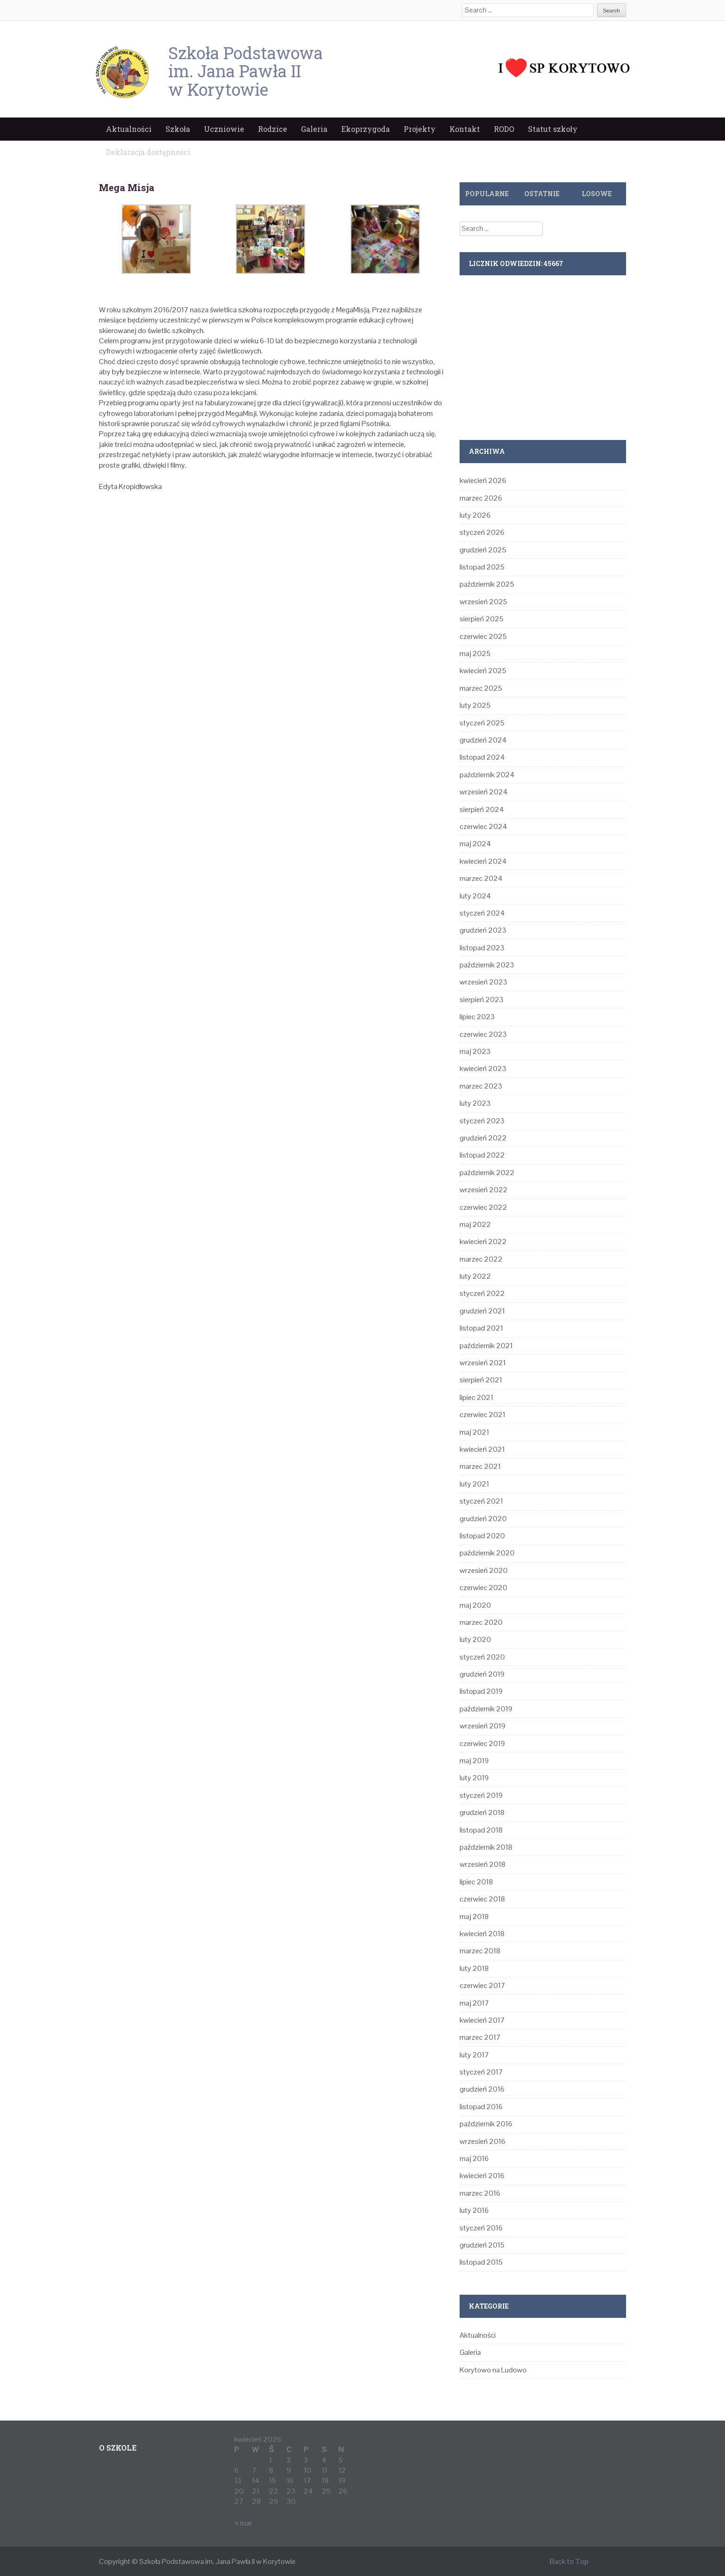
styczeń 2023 (482, 1121)
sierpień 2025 (482, 619)
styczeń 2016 (481, 2228)
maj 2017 (474, 2003)
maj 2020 (475, 1605)
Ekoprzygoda (365, 129)
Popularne (487, 193)
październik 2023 (487, 965)
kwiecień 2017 (482, 2020)
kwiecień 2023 (483, 1068)
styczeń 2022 (482, 1293)
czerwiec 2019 (482, 1743)
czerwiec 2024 (483, 826)
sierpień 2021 (481, 1380)
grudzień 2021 (482, 1311)
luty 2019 (474, 1778)
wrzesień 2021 (483, 1363)
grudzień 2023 (483, 930)
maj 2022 (475, 1224)
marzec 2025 (481, 688)
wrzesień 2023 (483, 982)
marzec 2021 (480, 1466)
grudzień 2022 (483, 1138)
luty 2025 (475, 705)
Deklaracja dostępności (148, 152)
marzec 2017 (480, 2037)
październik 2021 (486, 1345)
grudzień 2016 (482, 2089)
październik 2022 (487, 1172)
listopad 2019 (481, 1691)
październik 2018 (486, 1847)
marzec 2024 (481, 878)
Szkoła (178, 129)
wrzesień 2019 (482, 1726)
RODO (504, 129)
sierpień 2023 (482, 999)
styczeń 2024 (482, 913)
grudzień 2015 (482, 2245)
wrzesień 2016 (482, 2141)
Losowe (597, 193)
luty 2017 (474, 2055)
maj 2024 (475, 843)
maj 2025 (475, 653)
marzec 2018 (480, 1951)
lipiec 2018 (476, 1882)
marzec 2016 (480, 2193)
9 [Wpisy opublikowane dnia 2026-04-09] (289, 2470)
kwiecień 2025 (483, 670)
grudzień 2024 (483, 740)
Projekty (420, 129)
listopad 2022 (482, 1155)
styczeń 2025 (482, 723)
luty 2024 (475, 896)
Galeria (314, 129)
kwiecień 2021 (482, 1449)
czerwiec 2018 (482, 1899)
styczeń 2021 (481, 1501)
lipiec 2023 (477, 1017)
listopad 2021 (481, 1328)
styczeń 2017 (481, 2072)
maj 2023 (475, 1051)
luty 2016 (474, 2210)
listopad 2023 (482, 948)
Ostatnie (541, 193)
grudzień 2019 (482, 1674)
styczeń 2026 (482, 532)
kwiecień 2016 (482, 2175)
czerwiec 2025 (483, 636)
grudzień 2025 (483, 550)
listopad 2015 (481, 2262)
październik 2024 (487, 775)
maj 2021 (474, 1432)
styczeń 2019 (481, 1795)
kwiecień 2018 (482, 1933)
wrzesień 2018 (482, 1864)
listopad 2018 (481, 1830)
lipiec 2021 (476, 1397)
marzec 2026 (481, 498)
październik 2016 (486, 2124)
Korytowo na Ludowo (493, 2370)
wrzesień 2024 (484, 792)
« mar (243, 2523)
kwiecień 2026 (483, 480)
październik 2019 (486, 1709)
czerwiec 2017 (482, 1985)
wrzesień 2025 (483, 602)
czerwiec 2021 (482, 1414)
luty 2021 (474, 1484)
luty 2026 (475, 515)
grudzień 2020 (483, 1518)
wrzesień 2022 (484, 1190)
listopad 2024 (482, 757)
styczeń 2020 (482, 1657)
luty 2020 (475, 1639)
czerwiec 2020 (483, 1587)
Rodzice (272, 129)
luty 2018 (474, 1968)
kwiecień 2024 (483, 861)
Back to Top (569, 2561)
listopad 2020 (482, 1536)
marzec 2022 (481, 1259)
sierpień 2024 (482, 809)
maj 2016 (474, 2158)
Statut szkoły (553, 129)
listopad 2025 (482, 567)
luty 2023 (475, 1103)
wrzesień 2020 (484, 1570)
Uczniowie (224, 129)
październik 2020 (487, 1553)
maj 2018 (474, 1916)
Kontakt (464, 129)
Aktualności (129, 129)
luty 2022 (475, 1276)
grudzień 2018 (482, 1812)
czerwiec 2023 (483, 1034)
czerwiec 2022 (483, 1207)
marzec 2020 (481, 1622)
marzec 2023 (481, 1086)
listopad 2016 (481, 2107)
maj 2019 (474, 1760)
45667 (553, 263)
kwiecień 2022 (483, 1241)
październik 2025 (487, 584)
